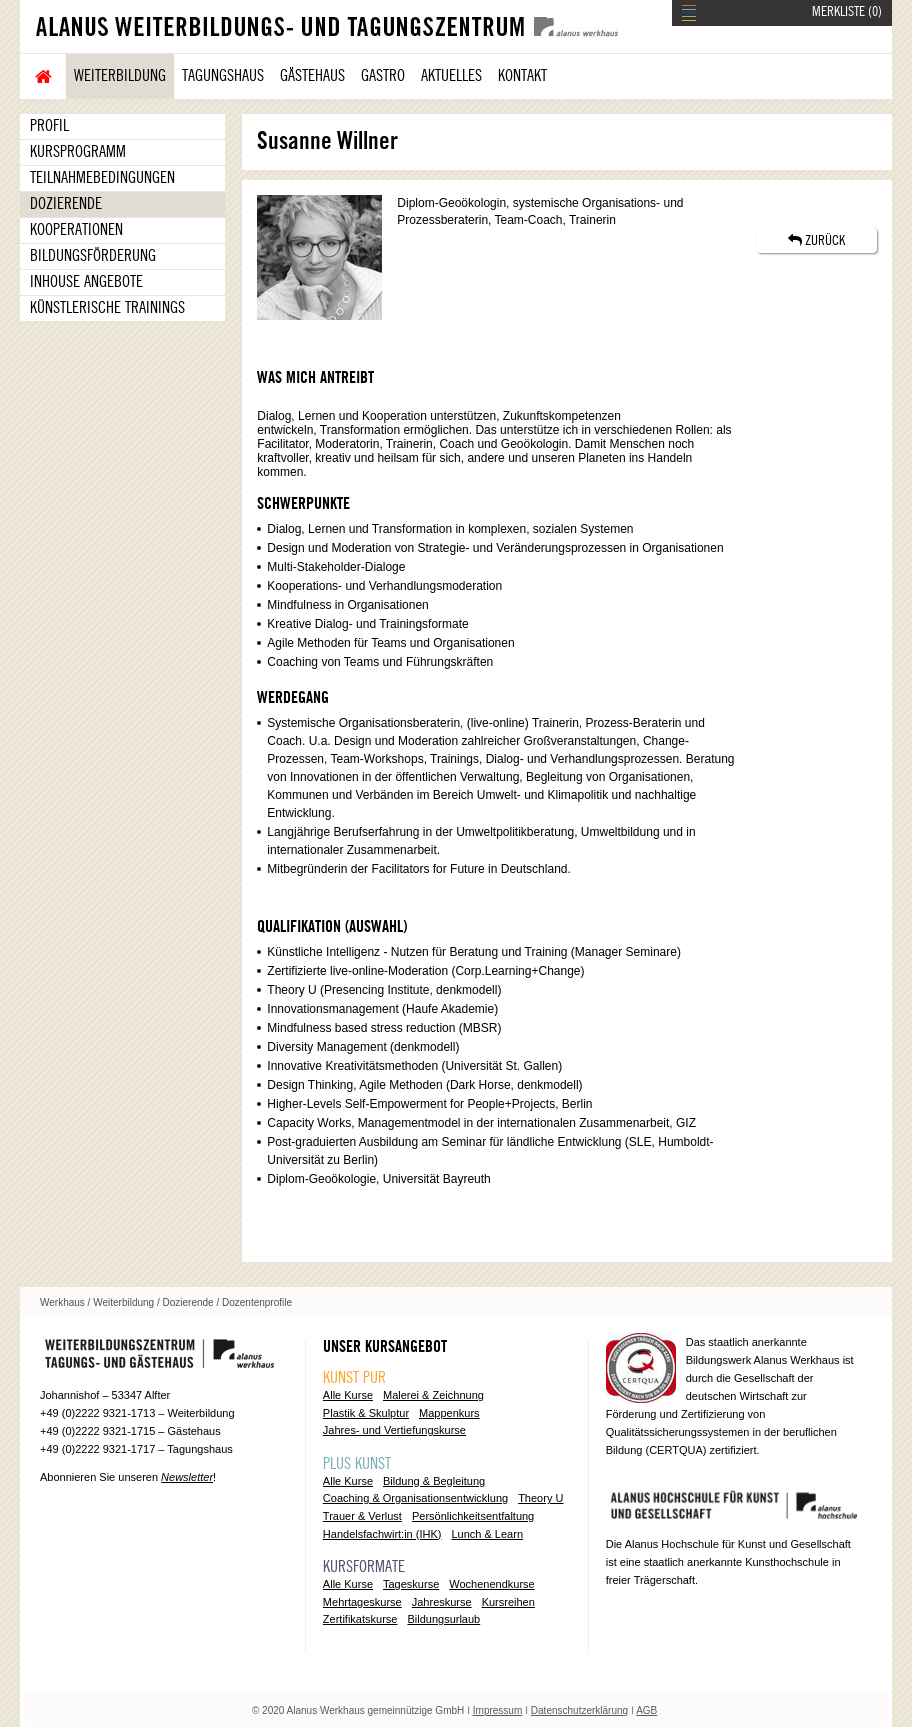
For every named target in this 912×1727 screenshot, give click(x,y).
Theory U (540, 1498)
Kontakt (522, 76)
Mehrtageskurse (362, 1602)
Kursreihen (508, 1602)
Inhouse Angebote (86, 282)
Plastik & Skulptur (366, 1413)
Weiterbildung (120, 76)
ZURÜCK (816, 240)
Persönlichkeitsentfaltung (473, 1516)
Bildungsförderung (93, 256)
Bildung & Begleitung (434, 1481)
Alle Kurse (348, 1395)
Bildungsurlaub (443, 1619)
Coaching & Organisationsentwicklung (415, 1498)
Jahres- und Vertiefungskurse (394, 1430)
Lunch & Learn (487, 1534)
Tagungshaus (223, 76)
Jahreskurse (442, 1602)
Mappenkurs (449, 1413)
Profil (49, 126)
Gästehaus (312, 76)
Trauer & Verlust (362, 1516)
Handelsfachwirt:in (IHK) (382, 1534)
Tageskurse (411, 1584)
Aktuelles (451, 76)
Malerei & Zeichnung (433, 1395)
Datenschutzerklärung (579, 1710)
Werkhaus (62, 1302)
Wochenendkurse (491, 1584)
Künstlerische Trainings (107, 308)
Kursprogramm (78, 152)
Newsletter (187, 1477)
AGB (646, 1710)
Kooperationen (76, 230)
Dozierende (66, 204)
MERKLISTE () (847, 12)
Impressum (497, 1710)
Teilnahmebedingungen (102, 178)
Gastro (383, 76)
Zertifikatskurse (360, 1619)
